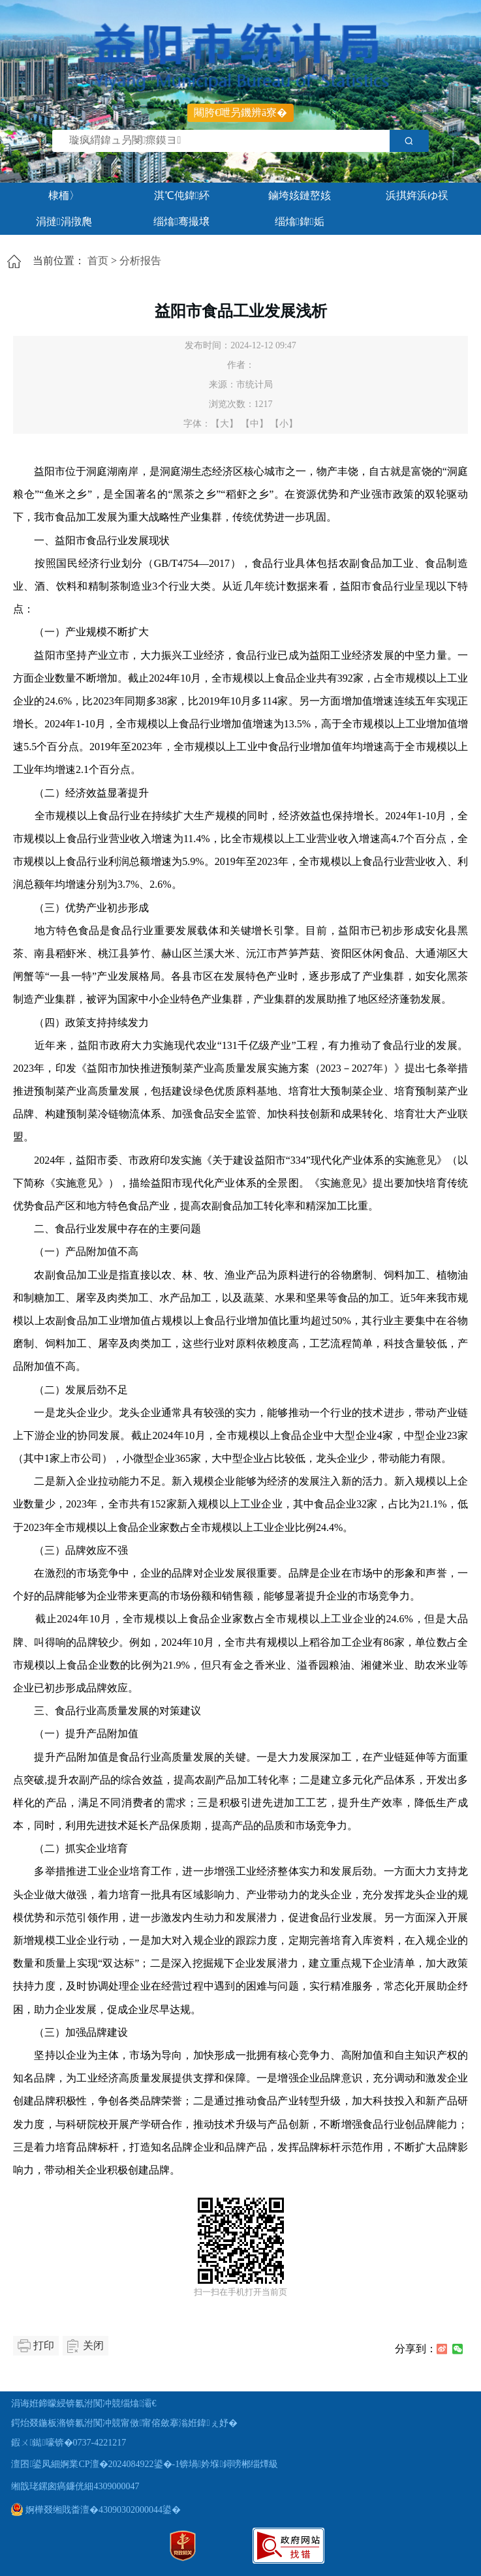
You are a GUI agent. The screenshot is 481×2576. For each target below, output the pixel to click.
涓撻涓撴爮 (64, 221)
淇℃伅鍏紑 (181, 195)
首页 (97, 260)
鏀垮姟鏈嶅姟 (299, 195)
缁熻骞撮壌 (181, 221)
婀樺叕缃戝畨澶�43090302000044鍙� (96, 2510)
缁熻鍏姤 (299, 221)
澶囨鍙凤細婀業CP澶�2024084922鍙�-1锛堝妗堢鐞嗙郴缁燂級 (144, 2464)
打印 (43, 2345)
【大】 (224, 424)
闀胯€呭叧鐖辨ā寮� (240, 112)
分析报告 (140, 260)
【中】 (254, 424)
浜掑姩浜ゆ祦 (417, 195)
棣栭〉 (64, 195)
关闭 (93, 2345)
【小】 (284, 424)
